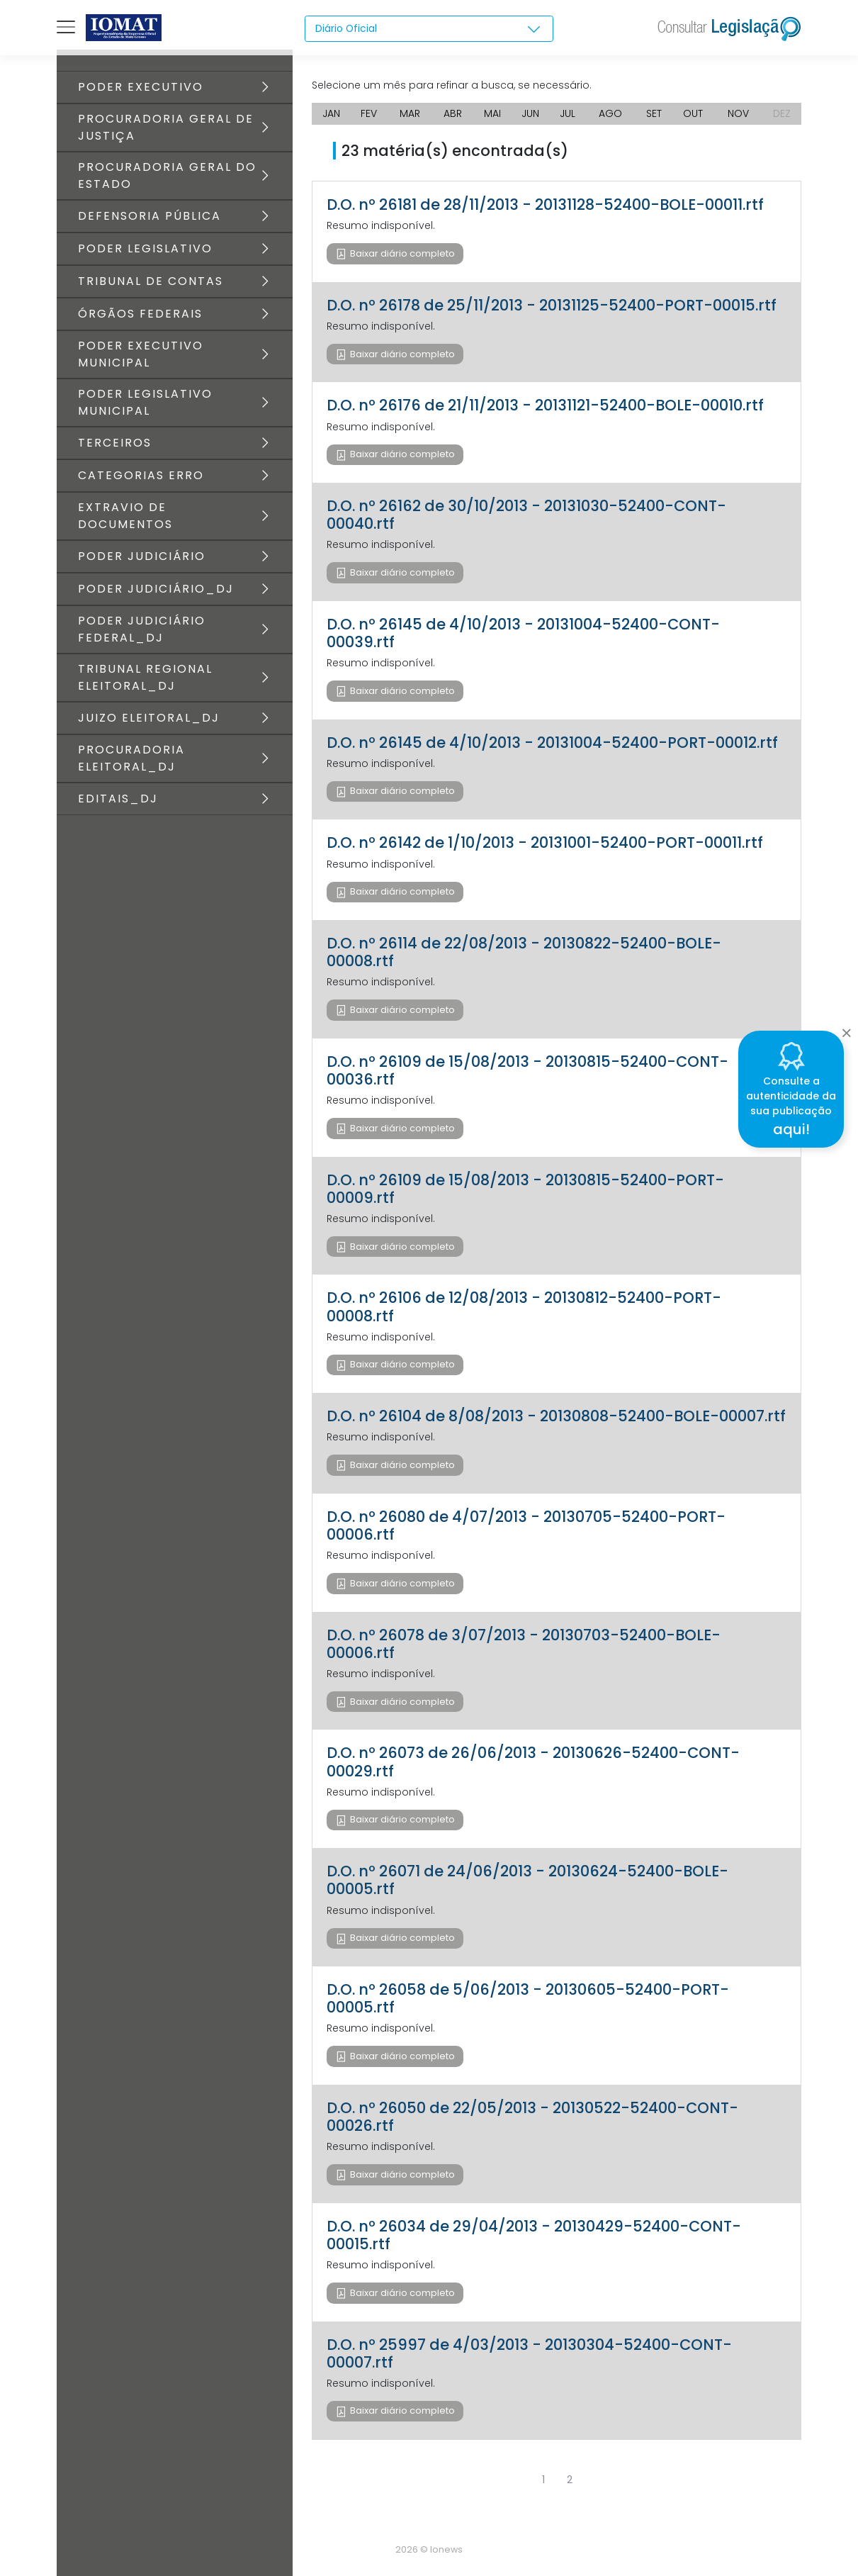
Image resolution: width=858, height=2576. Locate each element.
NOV (738, 113)
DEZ (782, 113)
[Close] (846, 1029)
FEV (369, 113)
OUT (693, 113)
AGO (610, 113)
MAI (492, 113)
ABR (453, 113)
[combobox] (429, 29)
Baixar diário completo (401, 253)
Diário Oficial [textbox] (346, 28)
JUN (530, 113)
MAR (410, 113)
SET (654, 113)
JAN (331, 113)
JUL (567, 113)
